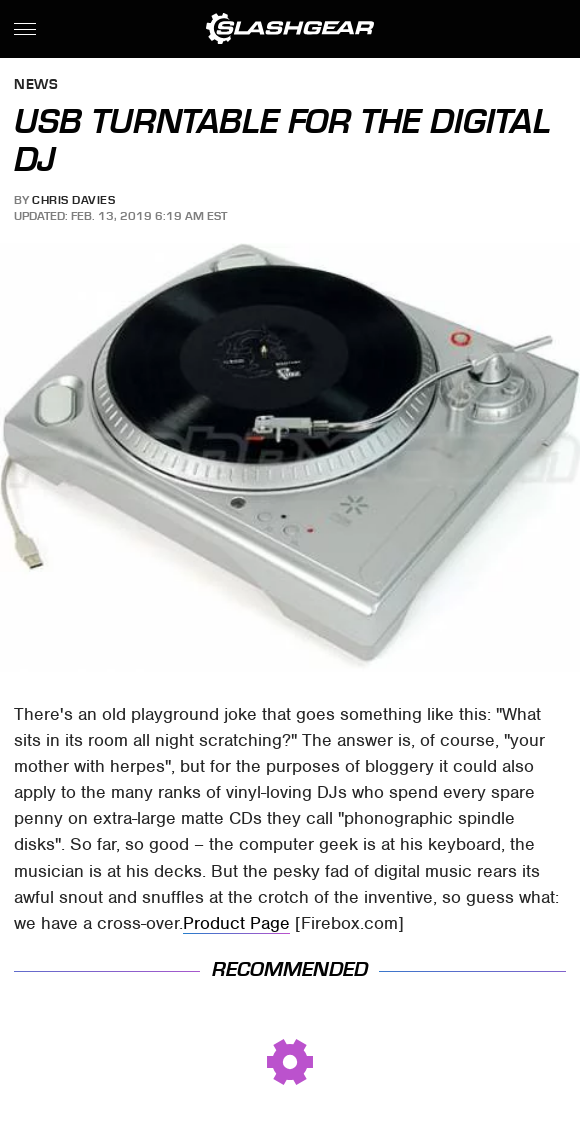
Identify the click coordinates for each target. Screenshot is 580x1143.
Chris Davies (73, 200)
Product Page (236, 923)
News (36, 85)
